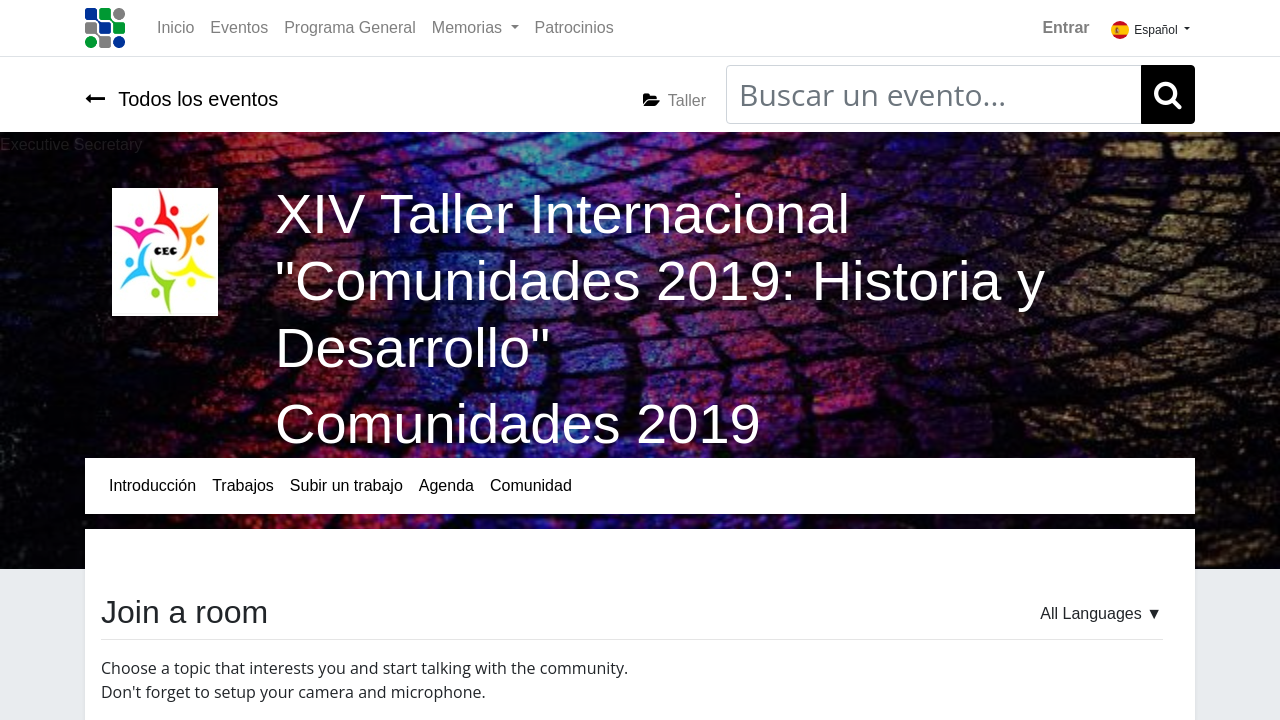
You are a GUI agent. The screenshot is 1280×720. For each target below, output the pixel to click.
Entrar (1065, 27)
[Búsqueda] (1168, 94)
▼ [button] (1101, 613)
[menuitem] (175, 28)
